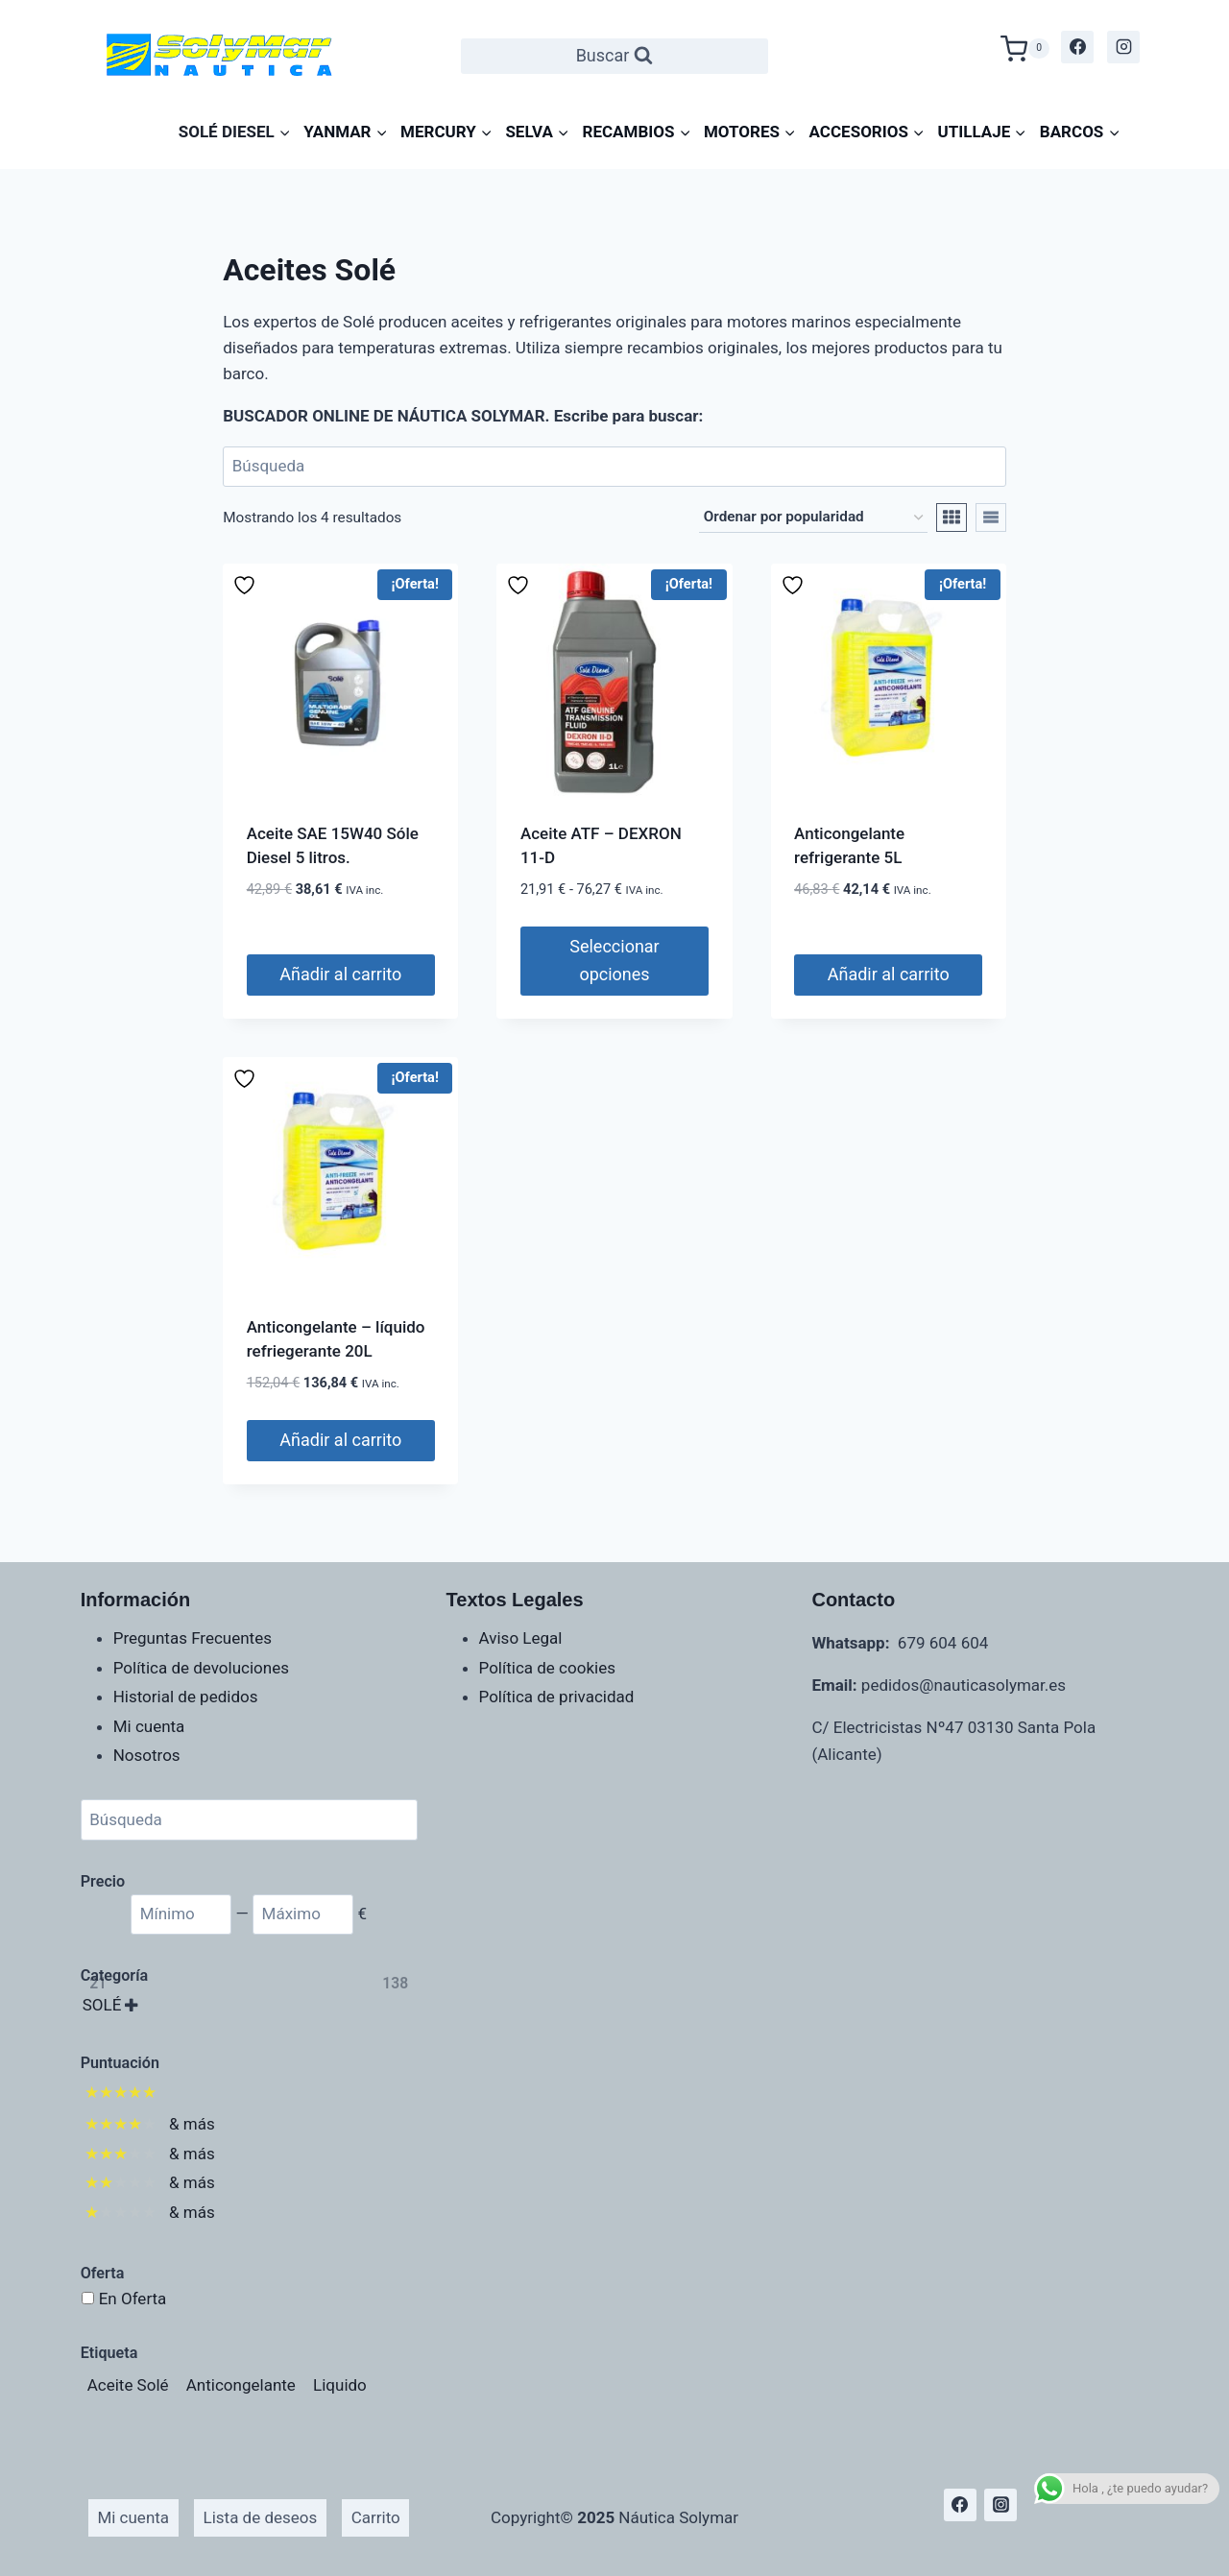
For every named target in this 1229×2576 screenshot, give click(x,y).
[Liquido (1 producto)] (340, 2385)
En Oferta (133, 2298)
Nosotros (147, 1755)
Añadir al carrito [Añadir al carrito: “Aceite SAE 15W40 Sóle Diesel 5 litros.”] (340, 974)
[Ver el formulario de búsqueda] (615, 56)
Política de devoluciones (201, 1667)
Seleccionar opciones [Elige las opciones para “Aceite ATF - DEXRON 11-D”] (614, 960)
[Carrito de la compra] (1025, 47)
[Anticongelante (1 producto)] (241, 2385)
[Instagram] (1123, 47)
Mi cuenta (149, 1726)
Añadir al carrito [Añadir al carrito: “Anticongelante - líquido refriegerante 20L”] (340, 1440)
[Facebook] (1077, 47)
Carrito (375, 2517)
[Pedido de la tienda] (813, 517)
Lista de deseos (261, 2517)
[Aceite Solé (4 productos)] (128, 2385)
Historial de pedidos (185, 1696)
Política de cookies (547, 1667)
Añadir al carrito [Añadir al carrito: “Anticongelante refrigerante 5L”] (889, 974)
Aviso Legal (521, 1638)
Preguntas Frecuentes (192, 1638)
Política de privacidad (557, 1696)
